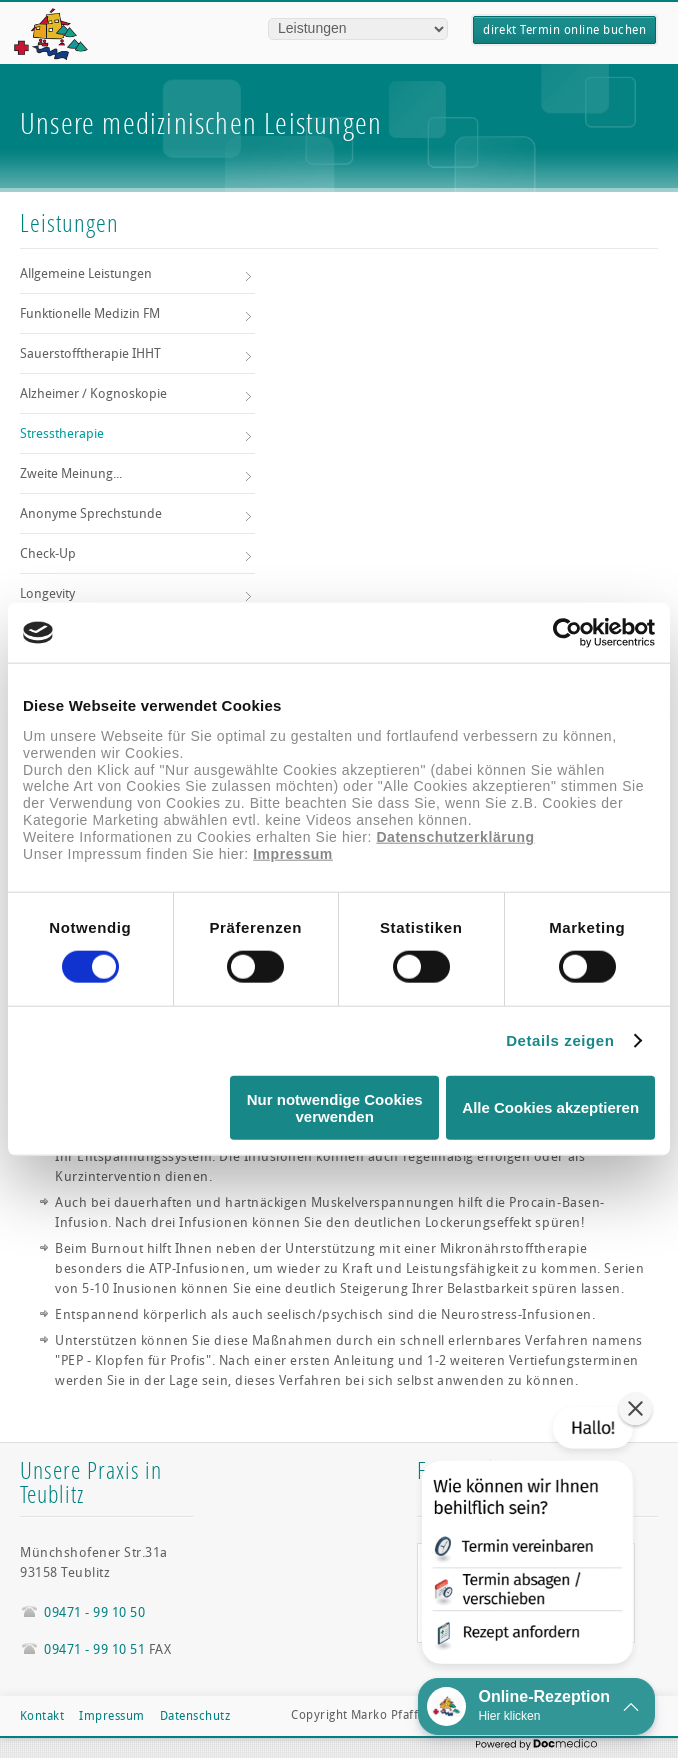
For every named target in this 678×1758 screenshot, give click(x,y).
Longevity (47, 593)
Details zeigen (560, 1040)
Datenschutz (195, 1716)
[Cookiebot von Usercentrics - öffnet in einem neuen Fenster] (567, 633)
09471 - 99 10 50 (94, 1612)
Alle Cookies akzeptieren (550, 1107)
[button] (525, 1539)
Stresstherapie (62, 433)
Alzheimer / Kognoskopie (93, 393)
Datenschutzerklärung (455, 836)
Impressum (293, 853)
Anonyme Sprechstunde (91, 513)
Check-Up (48, 553)
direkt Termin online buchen (564, 30)
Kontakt (42, 1716)
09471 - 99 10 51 (94, 1649)
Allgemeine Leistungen (86, 273)
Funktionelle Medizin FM (90, 313)
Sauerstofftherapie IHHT (90, 353)
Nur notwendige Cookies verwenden (335, 1107)
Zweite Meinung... (71, 473)
